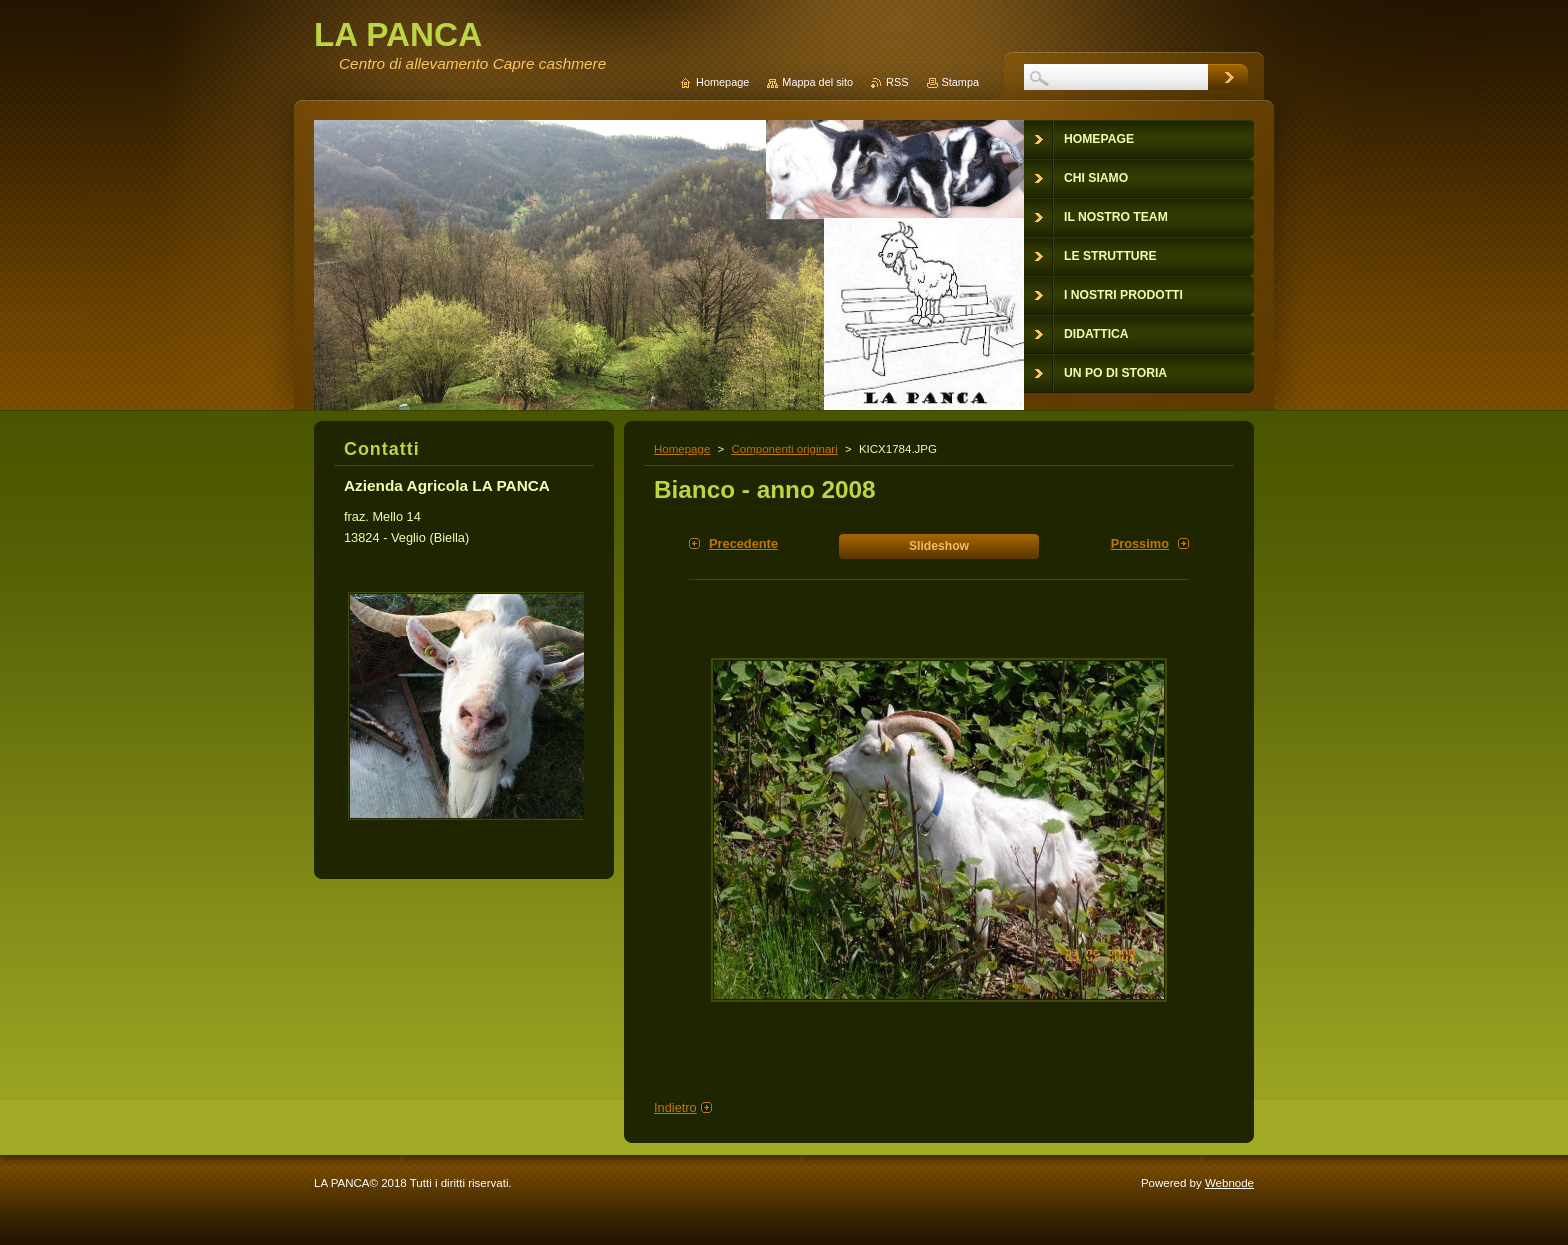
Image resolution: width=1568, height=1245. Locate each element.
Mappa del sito (817, 82)
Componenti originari (784, 449)
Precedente (743, 543)
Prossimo (1140, 543)
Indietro (675, 1107)
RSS (897, 82)
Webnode (1229, 1183)
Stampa (960, 82)
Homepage (682, 449)
